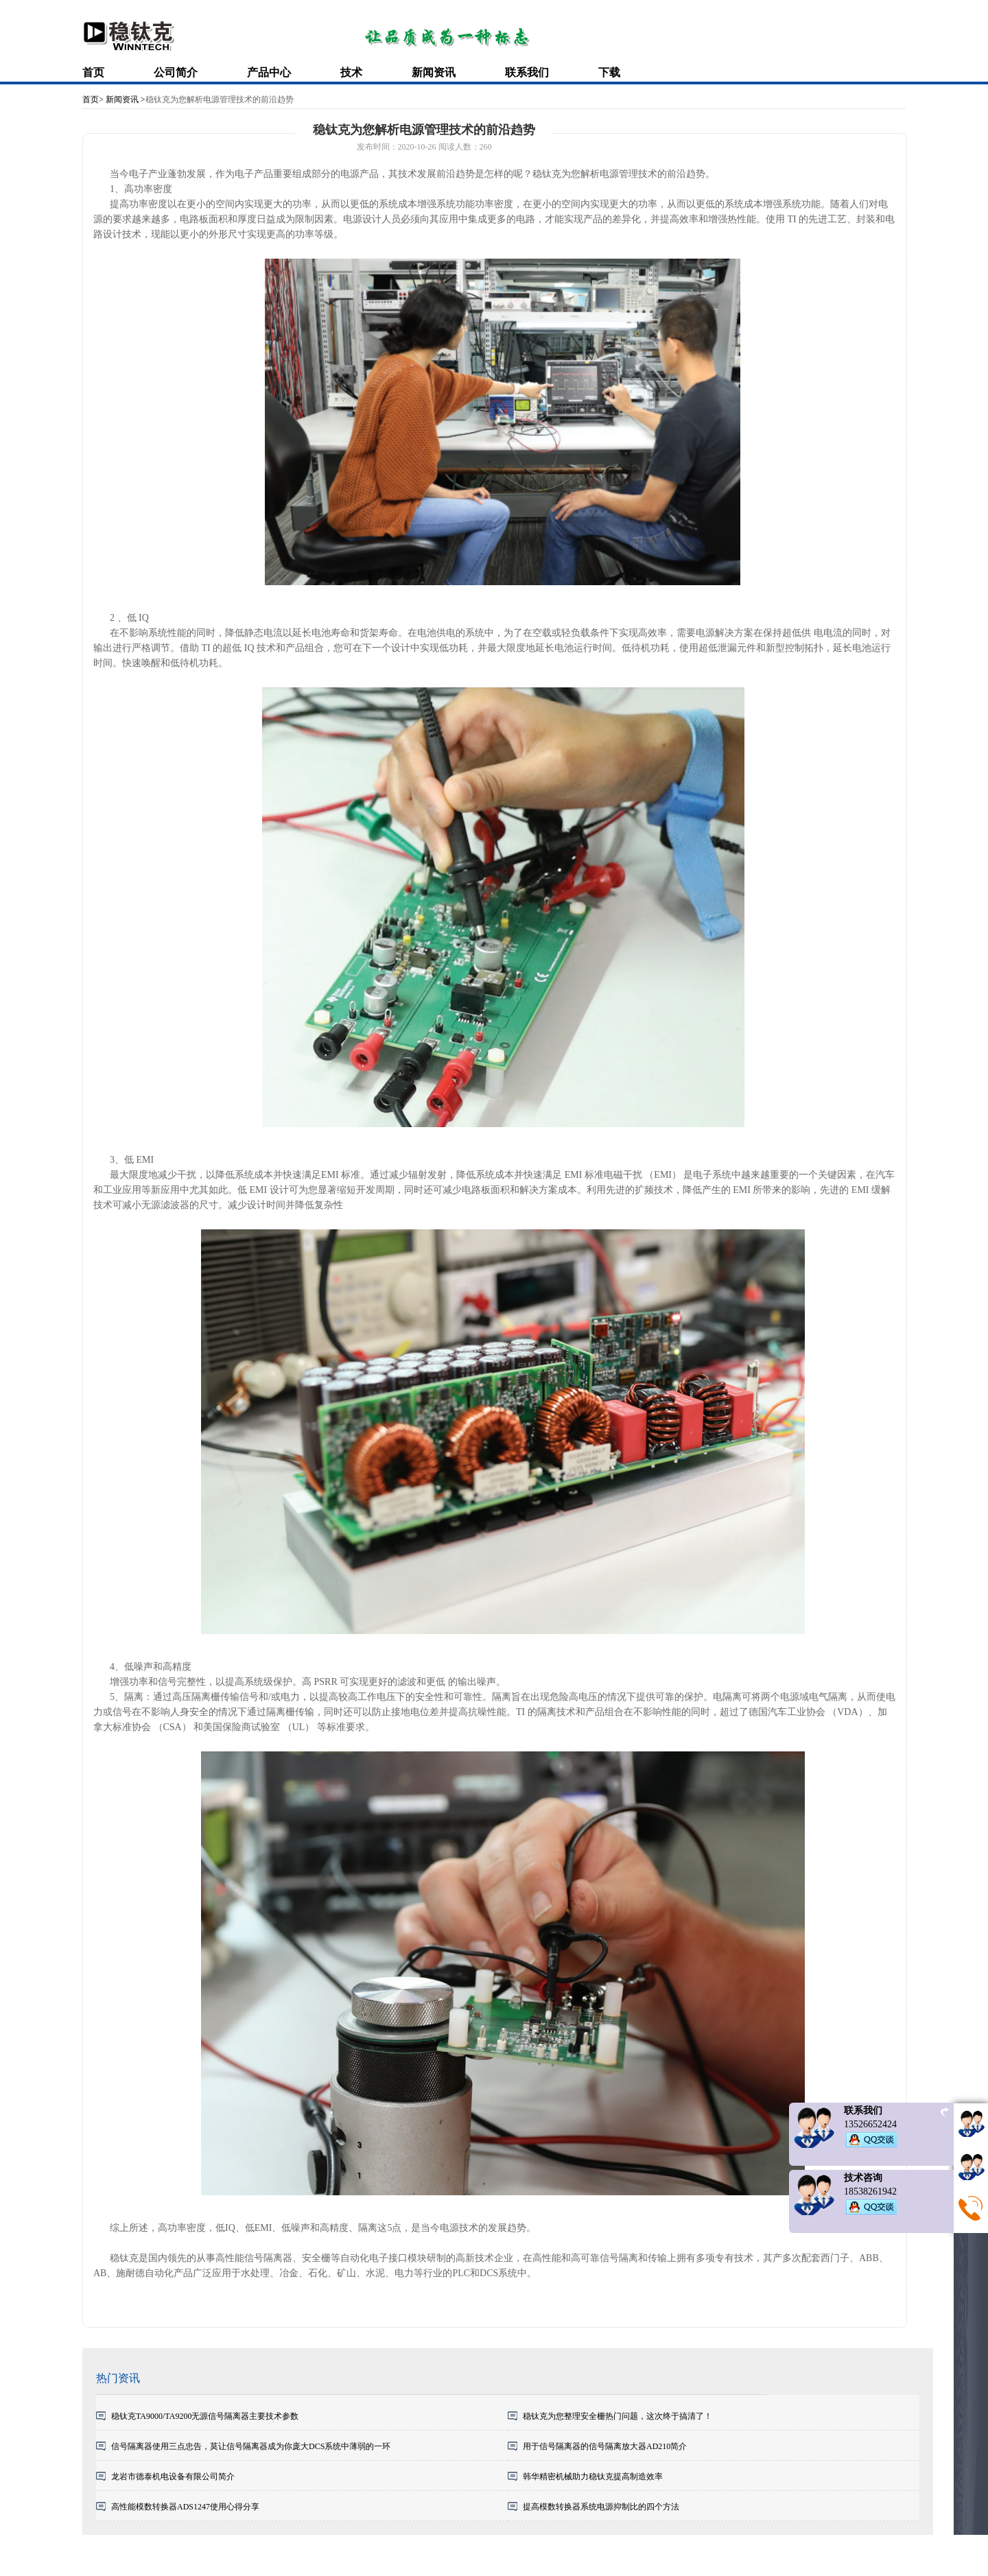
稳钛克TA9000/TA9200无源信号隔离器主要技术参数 (204, 2416)
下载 (609, 72)
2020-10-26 (417, 147)
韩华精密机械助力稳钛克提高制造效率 (593, 2476)
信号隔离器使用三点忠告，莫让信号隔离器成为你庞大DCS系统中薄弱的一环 (250, 2446)
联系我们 (527, 72)
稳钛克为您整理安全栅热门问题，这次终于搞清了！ (617, 2416)
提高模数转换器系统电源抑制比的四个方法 (601, 2507)
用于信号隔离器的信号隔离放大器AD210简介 (605, 2446)
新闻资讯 (434, 72)
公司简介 (176, 72)
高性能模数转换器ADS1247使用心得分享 (185, 2507)
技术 (351, 72)
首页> (93, 99)
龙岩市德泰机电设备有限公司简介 (173, 2476)
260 (486, 147)
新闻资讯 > (124, 99)
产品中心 (269, 72)
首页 (93, 72)
